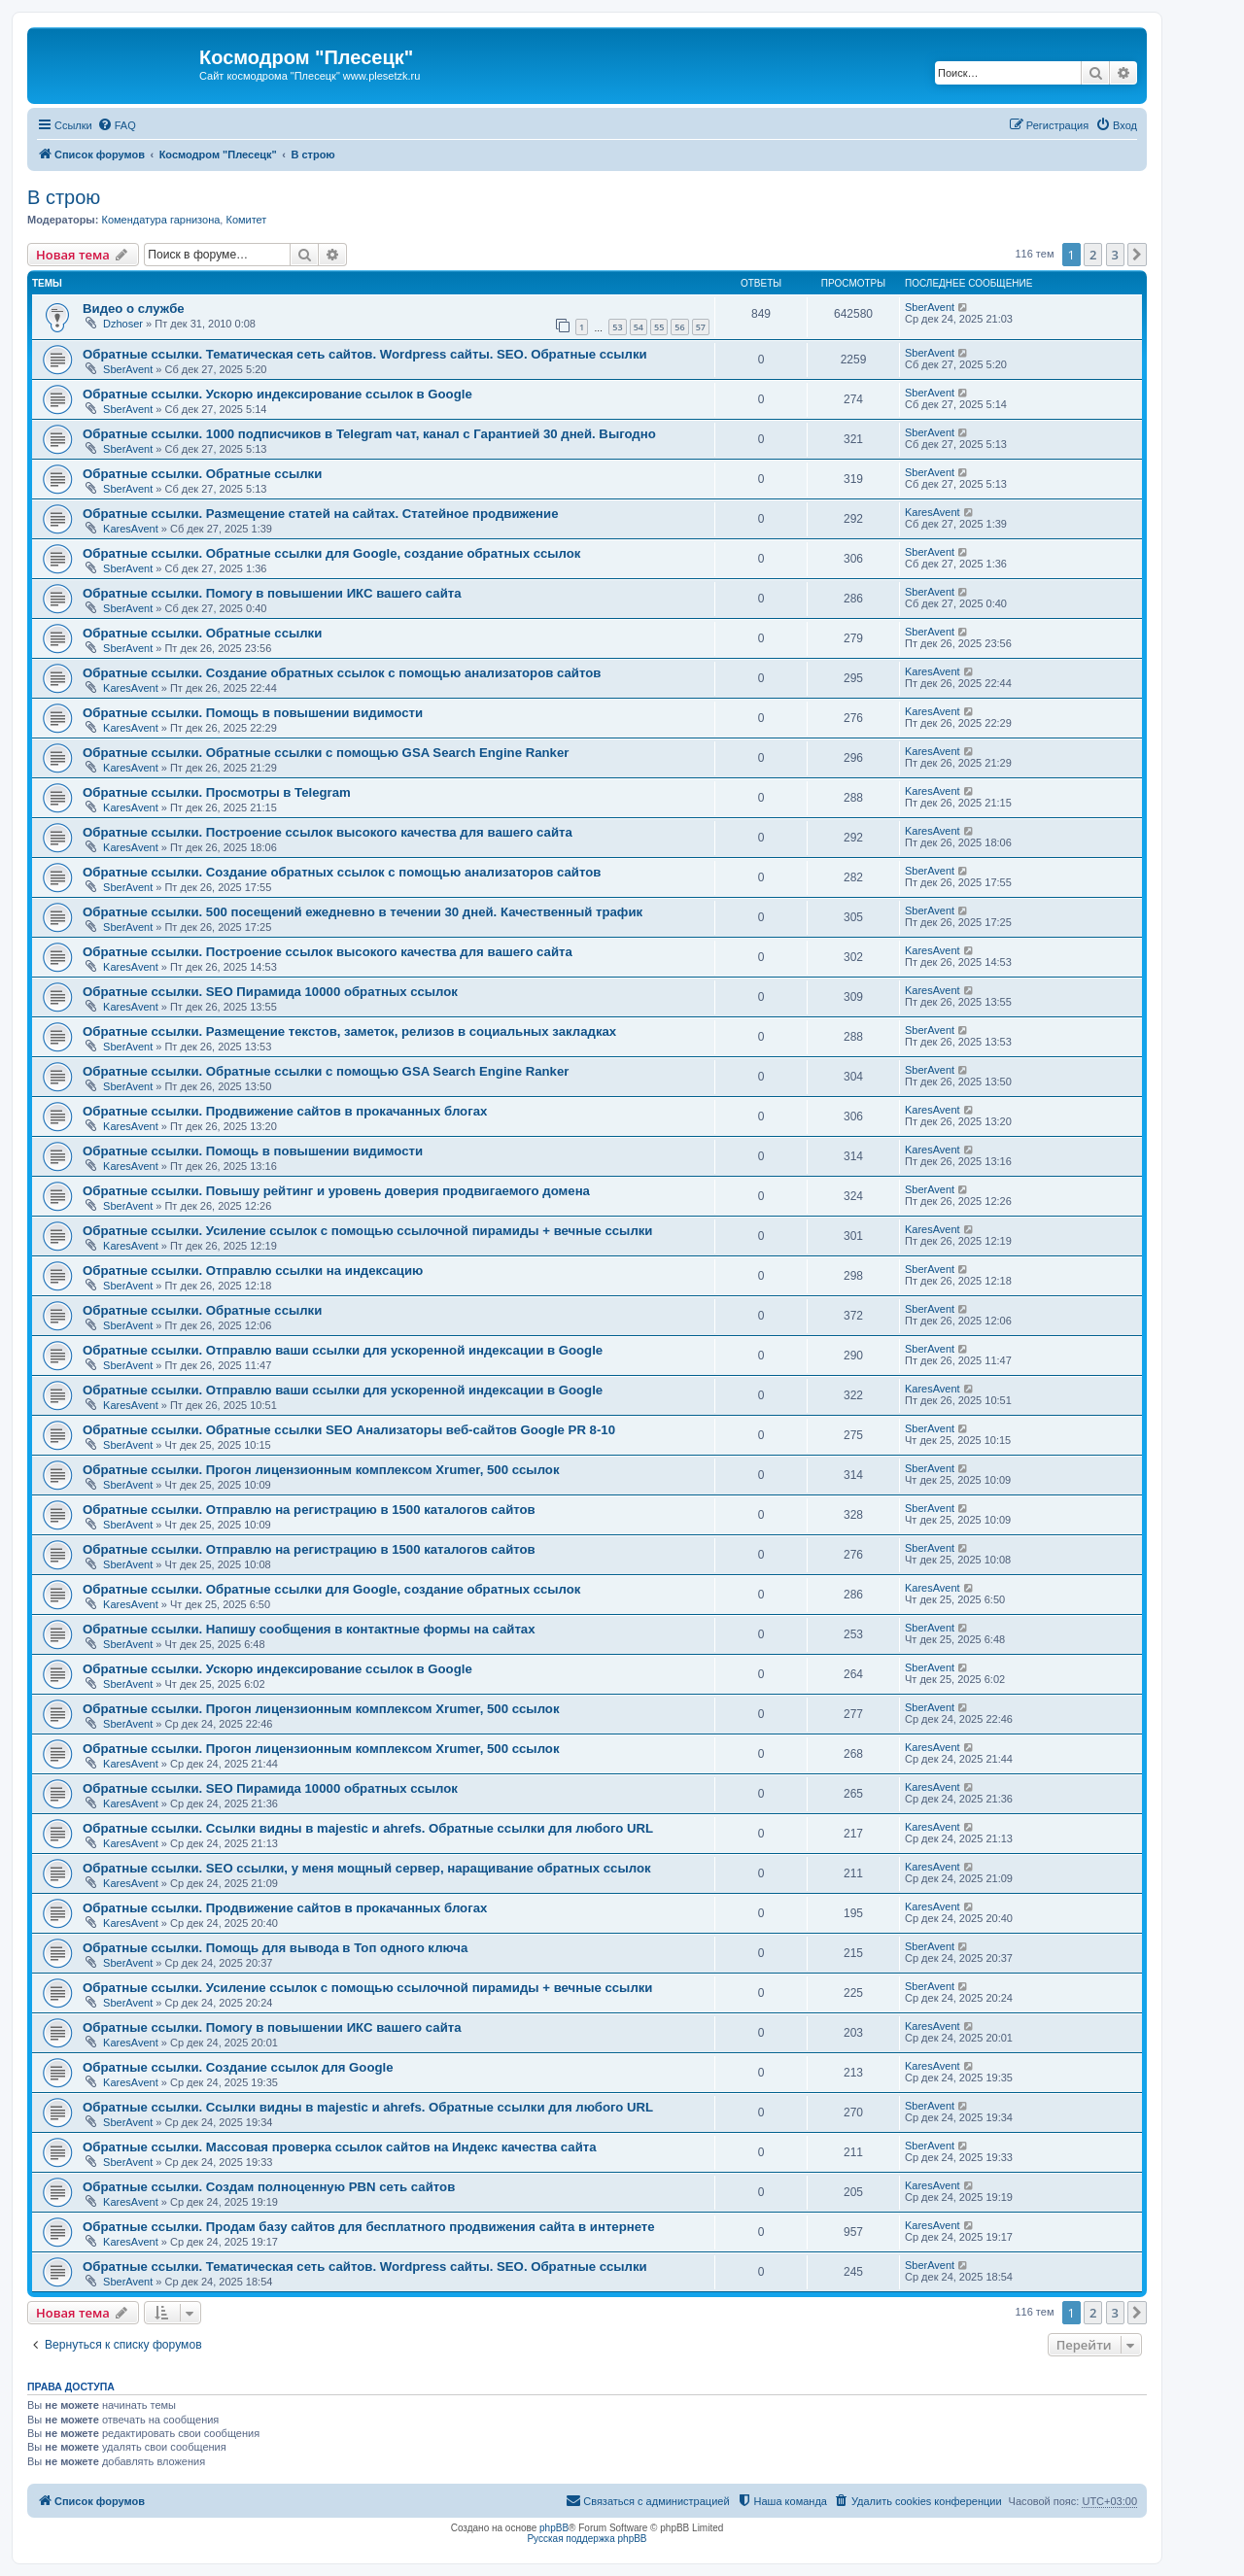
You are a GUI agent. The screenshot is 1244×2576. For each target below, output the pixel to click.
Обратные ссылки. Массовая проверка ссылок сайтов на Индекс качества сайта (340, 2147)
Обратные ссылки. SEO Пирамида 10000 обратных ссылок (270, 991)
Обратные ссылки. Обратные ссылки (202, 473)
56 (679, 327)
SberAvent (929, 307)
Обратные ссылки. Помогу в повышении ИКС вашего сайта (272, 593)
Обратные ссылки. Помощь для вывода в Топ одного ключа (275, 1948)
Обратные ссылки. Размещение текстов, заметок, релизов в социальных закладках (349, 1031)
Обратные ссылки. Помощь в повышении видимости (253, 712)
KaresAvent (130, 528)
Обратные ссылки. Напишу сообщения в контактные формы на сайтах (309, 1629)
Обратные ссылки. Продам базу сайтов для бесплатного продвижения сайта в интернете (369, 2226)
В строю (63, 197)
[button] (1137, 254)
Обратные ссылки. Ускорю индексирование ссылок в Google (277, 394)
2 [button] (1092, 254)
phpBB (554, 2528)
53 (617, 327)
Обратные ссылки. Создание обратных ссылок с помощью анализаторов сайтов (342, 673)
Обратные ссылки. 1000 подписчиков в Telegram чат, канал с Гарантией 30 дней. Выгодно (369, 434)
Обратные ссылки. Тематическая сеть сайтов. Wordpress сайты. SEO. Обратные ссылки (365, 354)
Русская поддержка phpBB (586, 2538)
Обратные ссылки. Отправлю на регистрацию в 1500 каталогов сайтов (309, 1509)
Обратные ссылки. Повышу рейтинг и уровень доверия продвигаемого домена (336, 1191)
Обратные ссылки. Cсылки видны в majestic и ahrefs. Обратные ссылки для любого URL (368, 1828)
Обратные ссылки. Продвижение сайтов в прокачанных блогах (285, 1111)
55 (659, 327)
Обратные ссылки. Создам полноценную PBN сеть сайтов (269, 2187)
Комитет (245, 219)
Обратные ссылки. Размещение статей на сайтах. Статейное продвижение (320, 513)
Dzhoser (123, 323)
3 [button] (1115, 254)
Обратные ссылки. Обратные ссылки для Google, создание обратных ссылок (331, 553)
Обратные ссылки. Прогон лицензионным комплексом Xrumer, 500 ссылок (321, 1469)
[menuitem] (116, 125)
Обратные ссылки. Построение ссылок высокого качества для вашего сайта (327, 832)
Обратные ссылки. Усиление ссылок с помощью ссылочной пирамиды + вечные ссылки (367, 1230)
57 (701, 327)
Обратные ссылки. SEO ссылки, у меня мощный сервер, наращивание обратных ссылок (367, 1868)
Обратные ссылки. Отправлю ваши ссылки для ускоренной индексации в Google (343, 1350)
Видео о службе (134, 308)
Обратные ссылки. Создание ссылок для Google (238, 2067)
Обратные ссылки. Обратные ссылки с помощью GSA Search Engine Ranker (326, 752)
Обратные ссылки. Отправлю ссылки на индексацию (253, 1270)
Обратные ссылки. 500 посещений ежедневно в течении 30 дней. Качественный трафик (362, 912)
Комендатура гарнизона (160, 219)
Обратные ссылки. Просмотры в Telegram (217, 792)
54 (638, 327)
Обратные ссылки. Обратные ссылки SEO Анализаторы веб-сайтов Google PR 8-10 (349, 1430)
